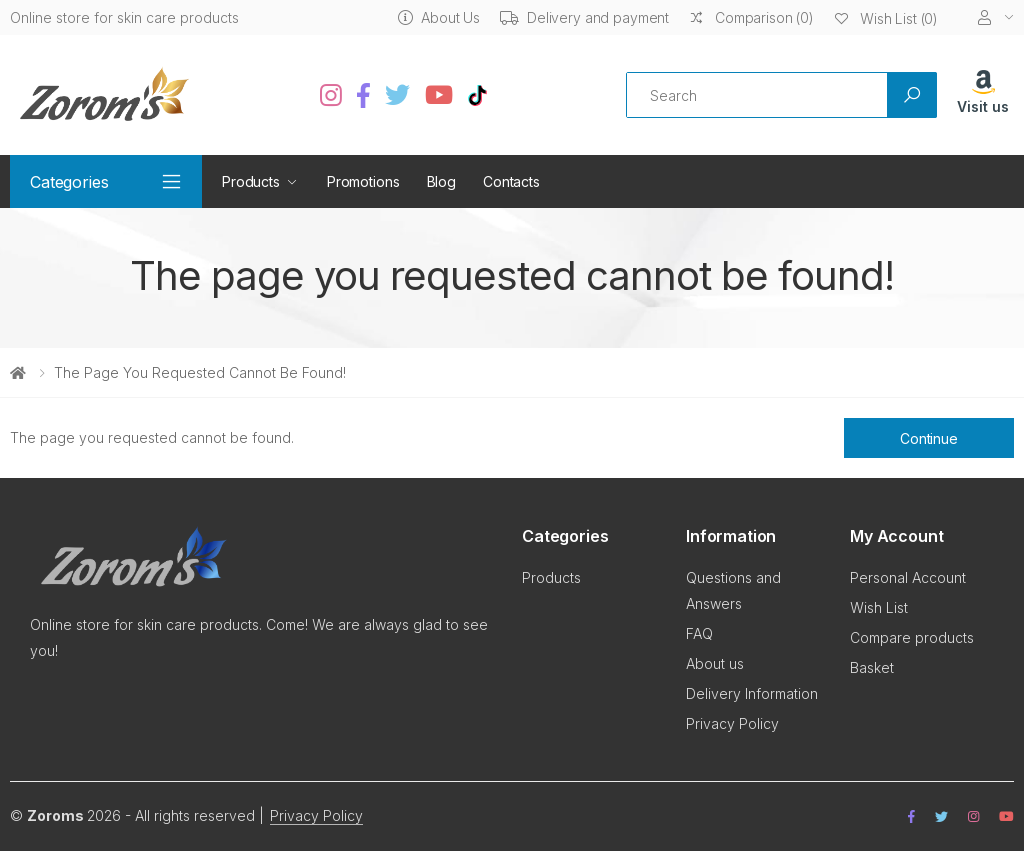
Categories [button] (69, 182)
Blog (441, 181)
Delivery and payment (584, 17)
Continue (929, 438)
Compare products (912, 637)
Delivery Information (752, 693)
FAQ (699, 633)
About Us (439, 17)
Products (251, 181)
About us (715, 663)
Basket (872, 667)
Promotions (363, 181)
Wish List (879, 607)
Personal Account (908, 577)
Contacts (511, 181)
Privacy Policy (732, 723)
